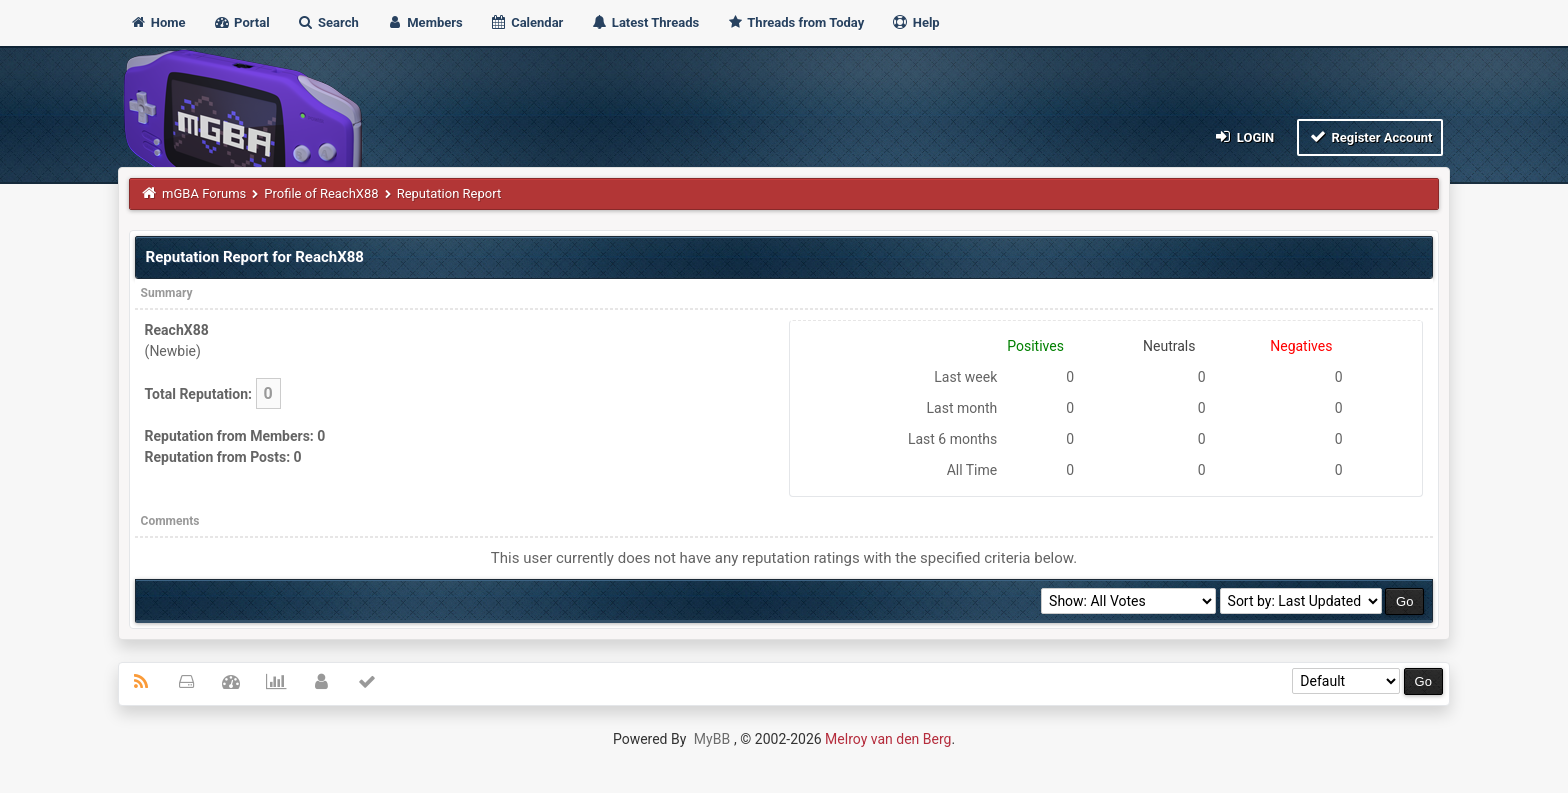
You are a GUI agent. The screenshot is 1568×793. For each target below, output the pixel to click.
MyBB (712, 739)
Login (1243, 136)
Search (328, 22)
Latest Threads (645, 22)
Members (424, 22)
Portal (241, 22)
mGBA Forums (204, 193)
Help (915, 22)
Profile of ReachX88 (321, 193)
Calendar (526, 22)
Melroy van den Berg (888, 739)
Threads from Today (795, 22)
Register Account (1370, 136)
